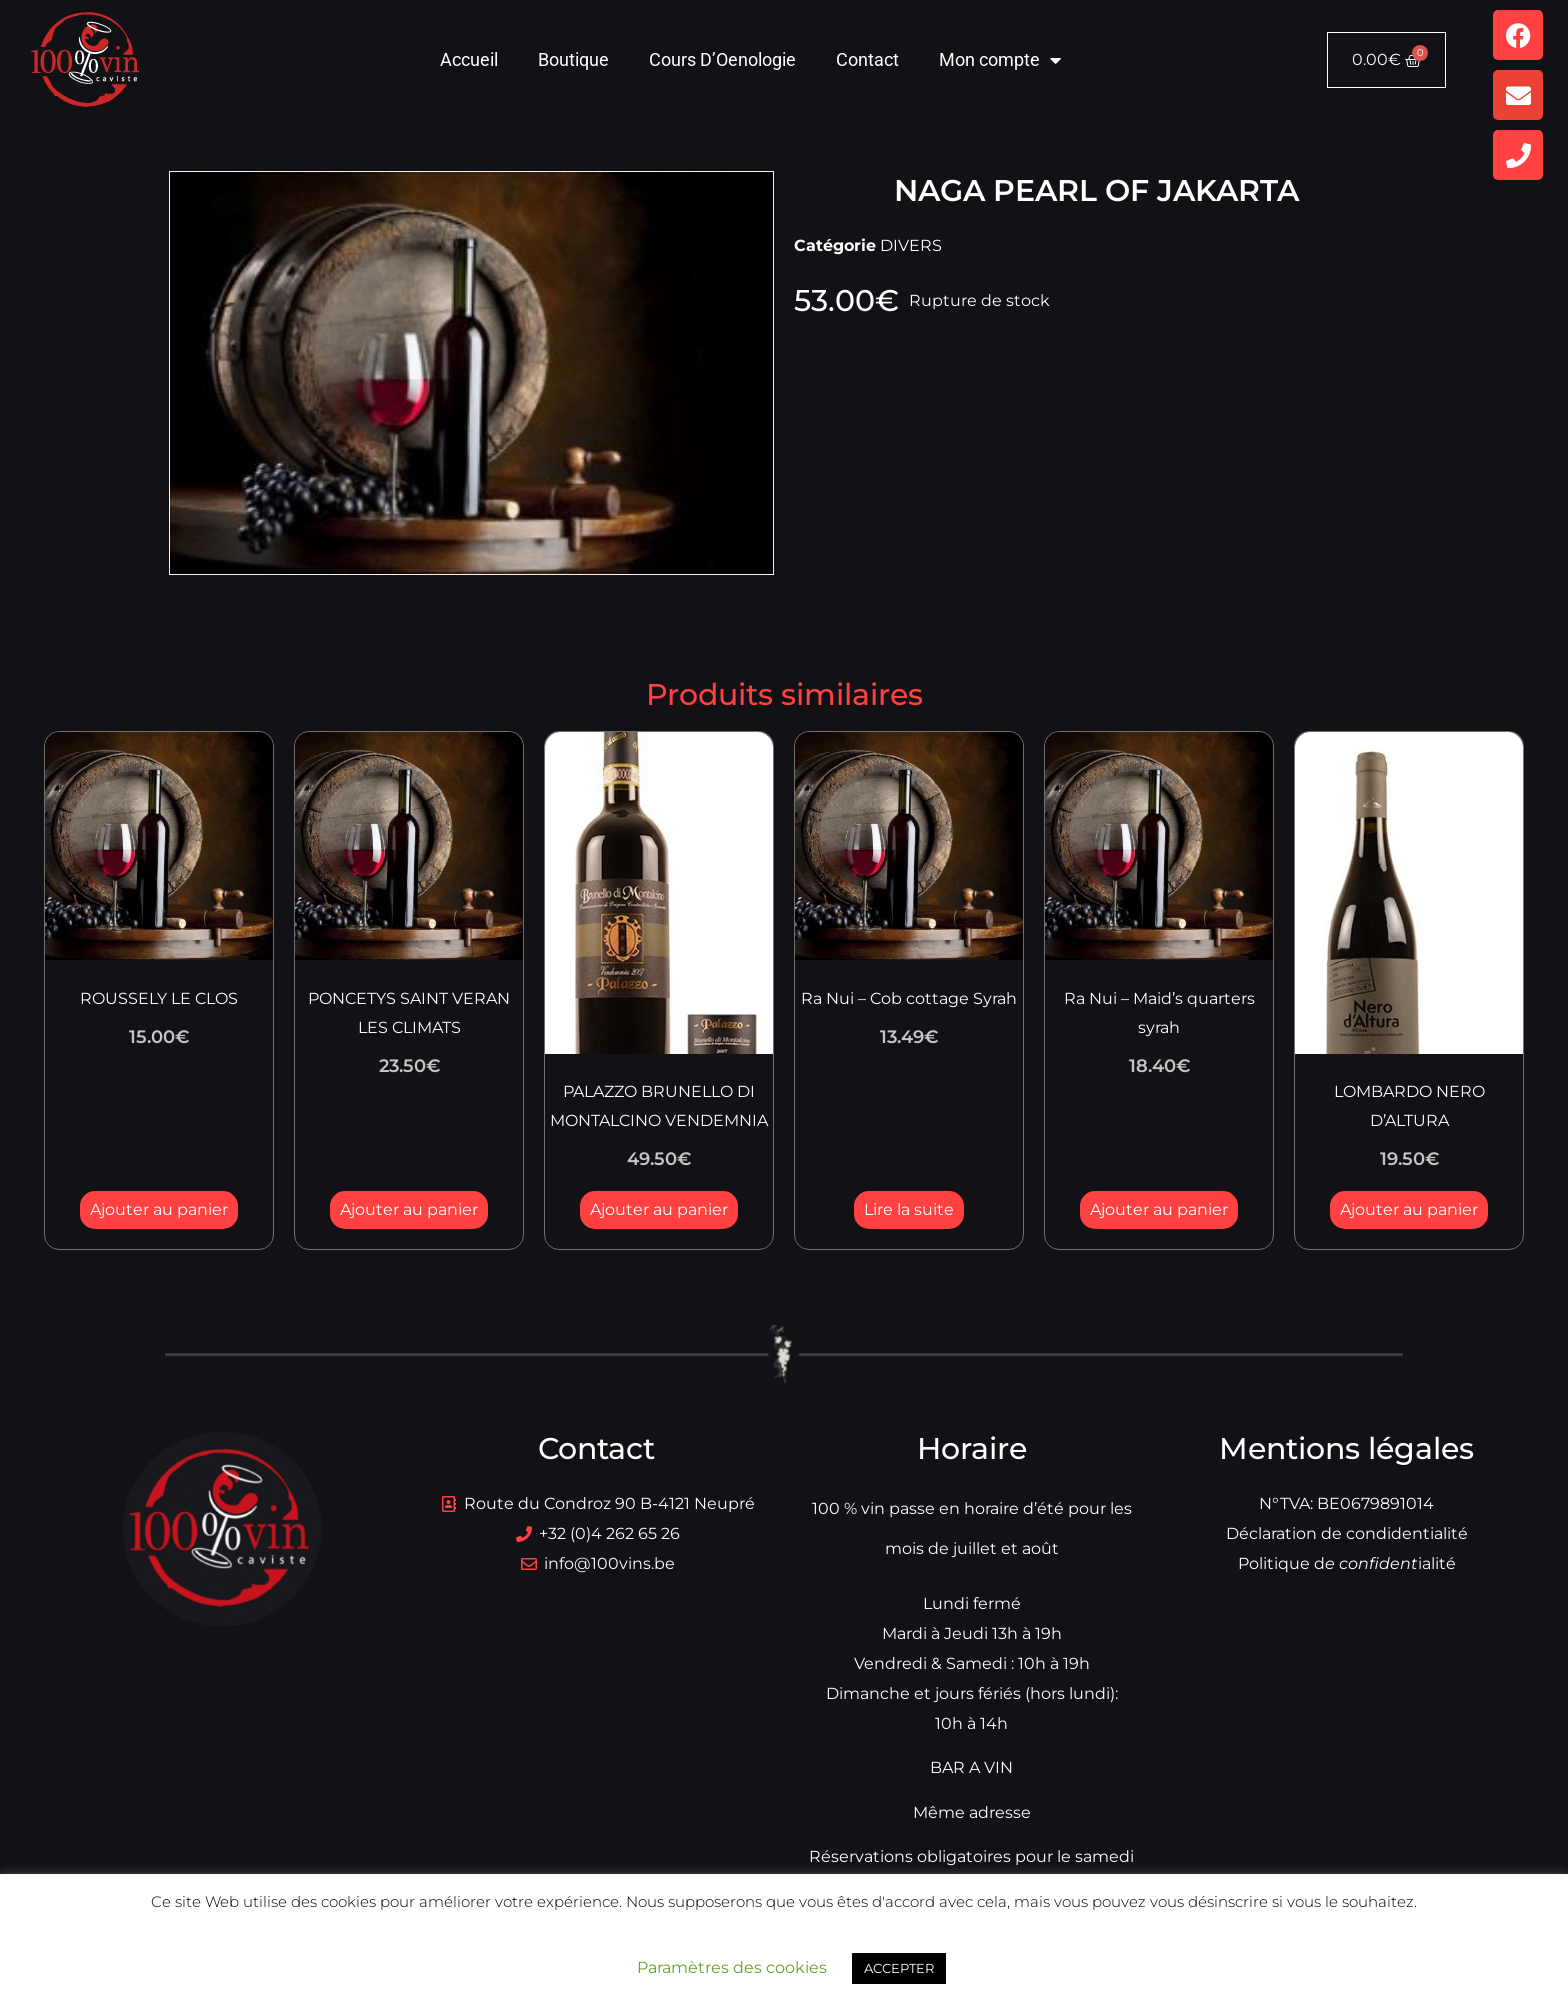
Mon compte (1000, 60)
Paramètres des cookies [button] (732, 1967)
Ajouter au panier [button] (159, 1209)
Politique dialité (1347, 1563)
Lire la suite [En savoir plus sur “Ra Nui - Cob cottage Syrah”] (909, 1209)
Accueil (469, 59)
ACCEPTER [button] (899, 1968)
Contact (867, 59)
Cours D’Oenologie (722, 59)
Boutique (573, 59)
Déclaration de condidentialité (1347, 1533)
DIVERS (911, 245)
